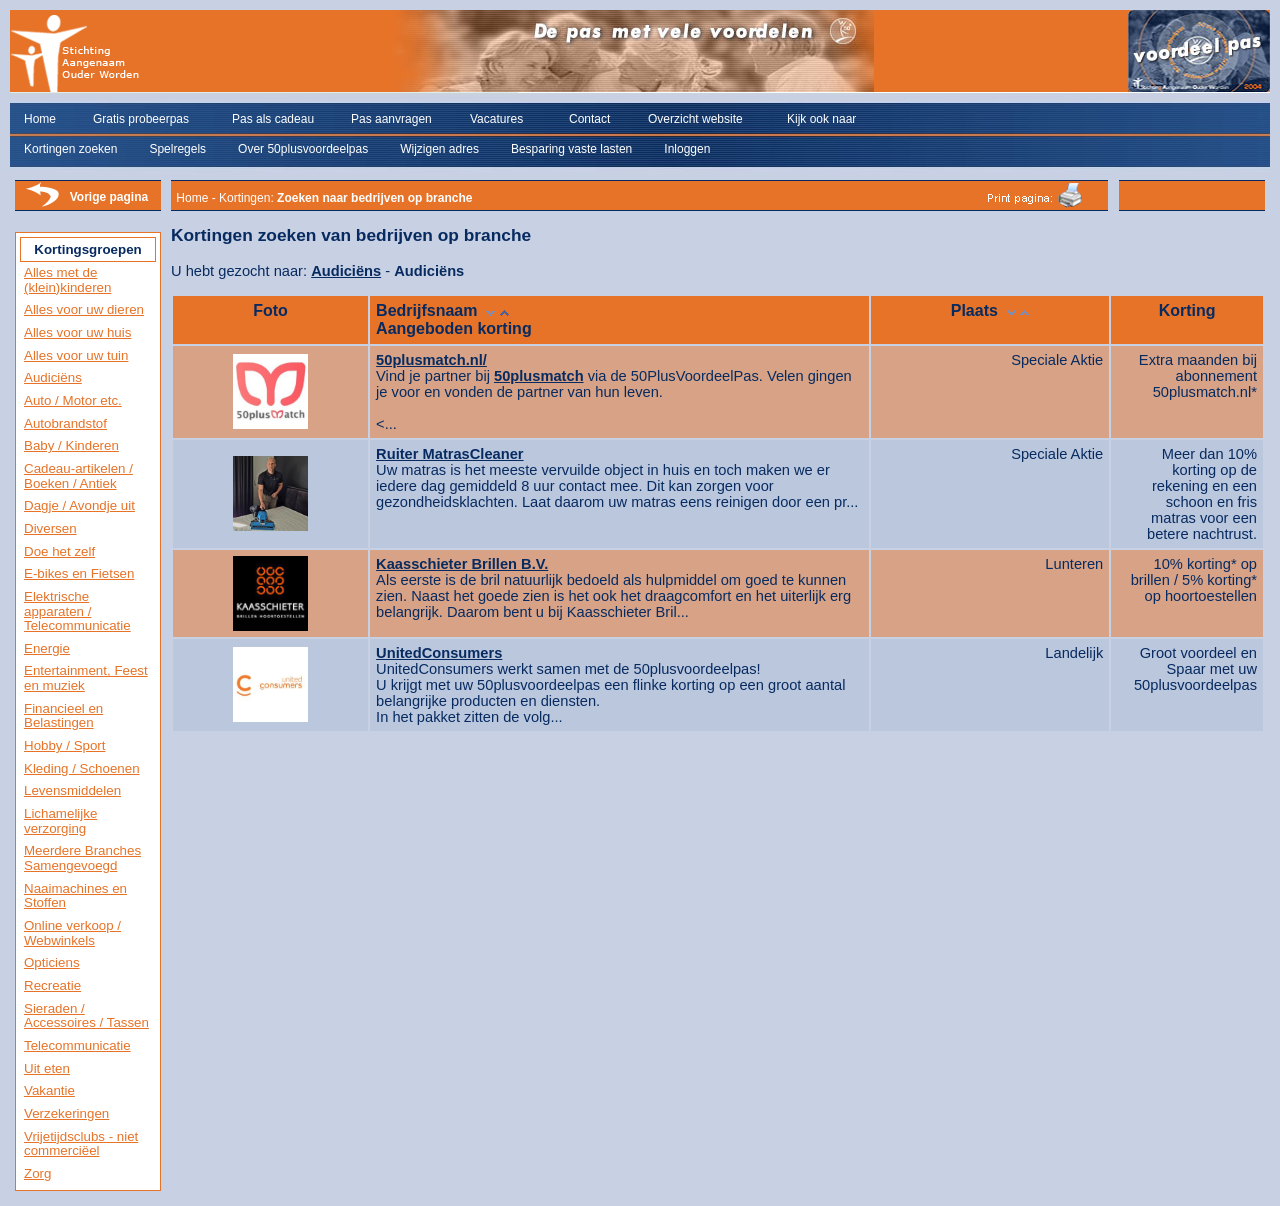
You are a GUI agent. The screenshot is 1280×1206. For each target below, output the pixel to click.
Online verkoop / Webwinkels (72, 933)
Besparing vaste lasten (571, 149)
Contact (589, 119)
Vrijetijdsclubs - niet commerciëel (81, 1144)
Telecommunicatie (77, 1045)
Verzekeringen (66, 1113)
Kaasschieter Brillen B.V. (462, 564)
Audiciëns (53, 377)
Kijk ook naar (821, 119)
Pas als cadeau (273, 119)
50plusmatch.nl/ (431, 360)
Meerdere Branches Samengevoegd (82, 858)
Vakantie (49, 1090)
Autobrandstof (65, 423)
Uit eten (47, 1068)
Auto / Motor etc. (73, 400)
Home (40, 119)
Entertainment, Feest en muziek (86, 678)
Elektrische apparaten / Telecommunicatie (77, 611)
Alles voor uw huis (77, 332)
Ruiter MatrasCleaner (449, 454)
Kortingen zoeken (70, 149)
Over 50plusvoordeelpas (303, 149)
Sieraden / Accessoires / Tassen (86, 1016)
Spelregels (177, 149)
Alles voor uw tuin (76, 355)
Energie (47, 648)
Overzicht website (695, 119)
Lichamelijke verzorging (60, 821)
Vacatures (496, 119)
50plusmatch (539, 376)
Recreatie (52, 985)
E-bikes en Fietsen (79, 573)
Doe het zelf (59, 551)
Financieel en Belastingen (63, 716)
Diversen (50, 528)
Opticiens (52, 962)
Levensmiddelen (72, 790)
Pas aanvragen (391, 119)
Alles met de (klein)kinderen (67, 280)
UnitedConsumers (439, 653)
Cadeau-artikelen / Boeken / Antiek (78, 476)
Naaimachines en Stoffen (75, 896)
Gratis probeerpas (141, 119)
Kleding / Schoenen (82, 768)
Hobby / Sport (65, 745)
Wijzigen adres (439, 149)
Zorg (37, 1173)
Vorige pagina (109, 197)
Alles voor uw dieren (84, 309)
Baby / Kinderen (71, 445)
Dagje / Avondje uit (79, 505)
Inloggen (687, 149)
